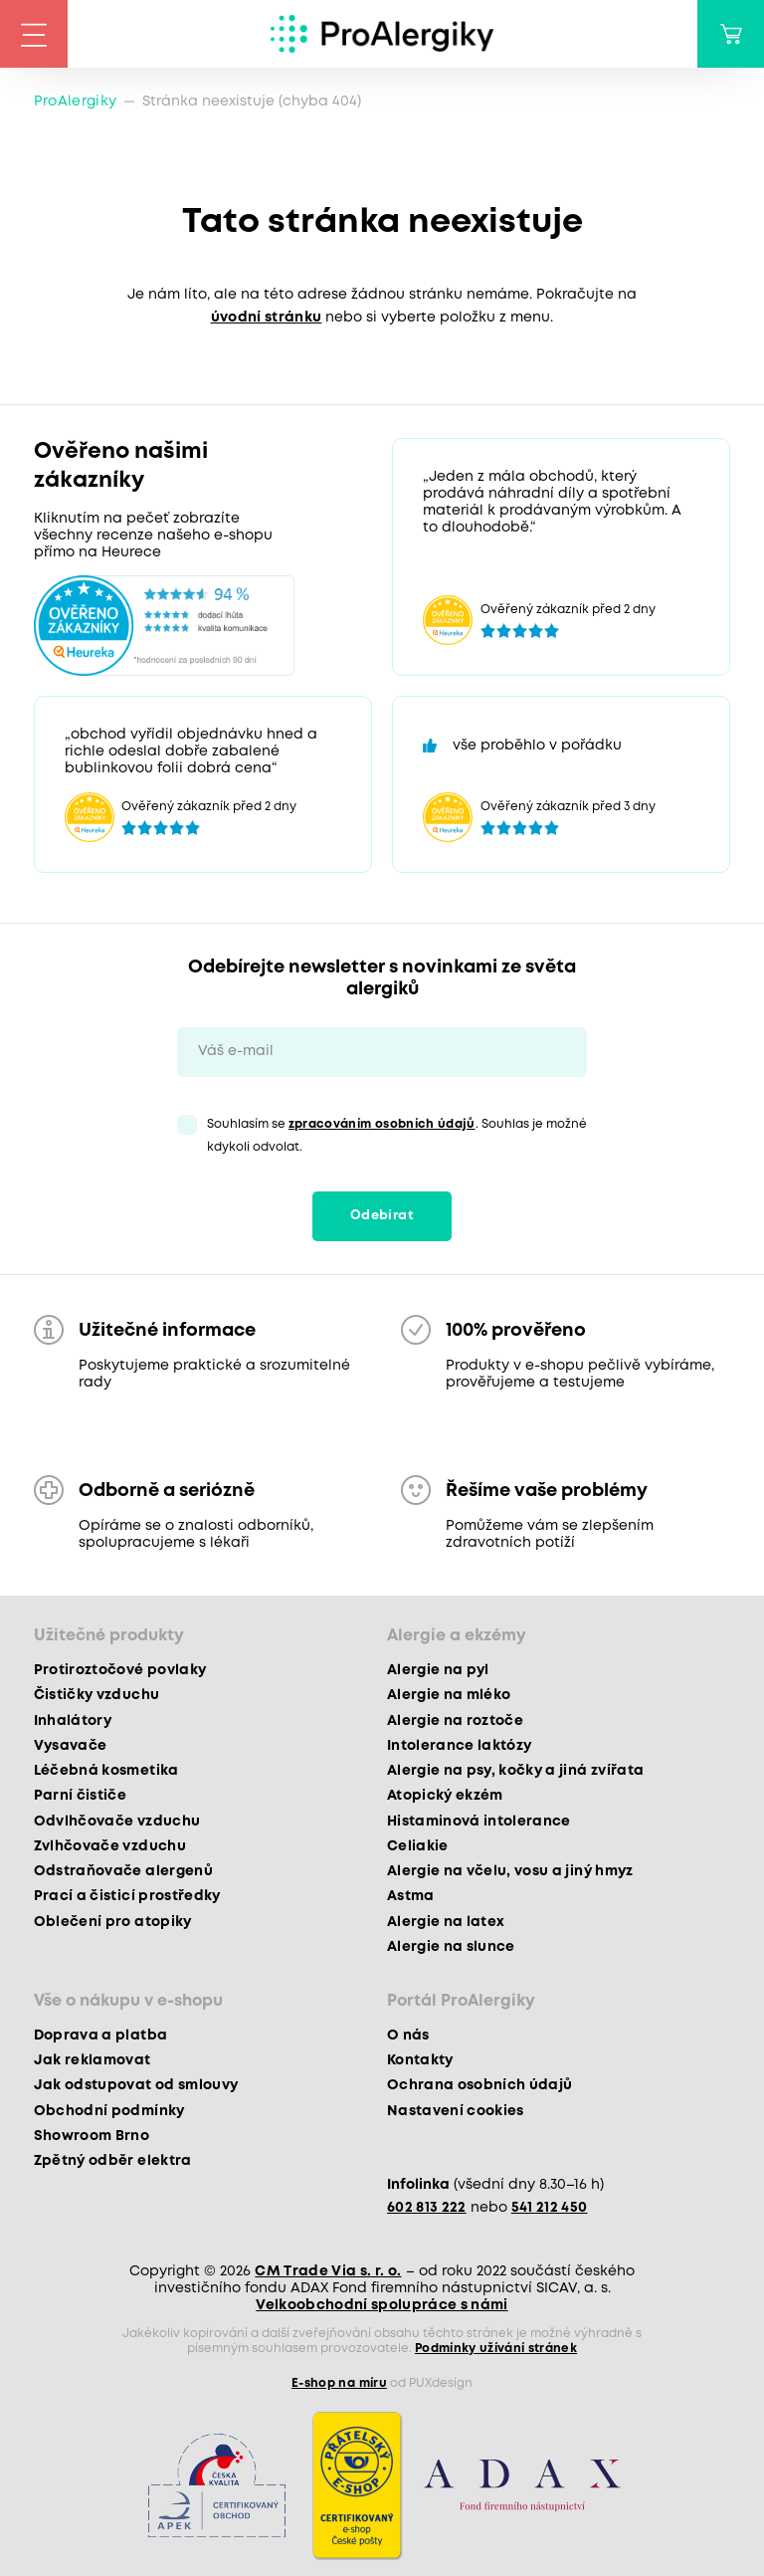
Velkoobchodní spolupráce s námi (382, 2305)
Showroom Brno (91, 2136)
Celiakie (418, 1846)
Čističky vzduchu (96, 1695)
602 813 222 (427, 2208)
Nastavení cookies (455, 2111)
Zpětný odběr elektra (113, 2161)
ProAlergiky (75, 101)
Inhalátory (72, 1721)
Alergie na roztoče (455, 1721)
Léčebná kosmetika (106, 1771)
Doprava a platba (100, 2035)
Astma (411, 1896)
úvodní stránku (266, 317)
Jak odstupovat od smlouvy (136, 2085)
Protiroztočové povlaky (120, 1670)
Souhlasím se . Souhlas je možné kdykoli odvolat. (397, 1136)
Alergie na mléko (448, 1695)
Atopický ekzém (445, 1796)
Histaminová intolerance (479, 1821)
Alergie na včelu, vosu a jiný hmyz (510, 1871)
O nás (408, 2035)
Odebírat (382, 1215)
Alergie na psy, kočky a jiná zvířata (515, 1771)
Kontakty (420, 2060)
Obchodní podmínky (109, 2111)
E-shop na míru (339, 2383)
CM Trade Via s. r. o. (328, 2271)
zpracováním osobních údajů (382, 1124)
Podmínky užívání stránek (496, 2348)
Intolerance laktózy (459, 1746)
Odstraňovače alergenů (123, 1871)
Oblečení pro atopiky (113, 1922)
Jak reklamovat (92, 2060)
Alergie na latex (445, 1922)
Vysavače (70, 1746)
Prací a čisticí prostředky (127, 1896)
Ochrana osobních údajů (479, 2085)
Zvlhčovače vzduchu (110, 1846)
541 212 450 (549, 2208)
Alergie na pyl (438, 1670)
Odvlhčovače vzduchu (117, 1821)
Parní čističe (80, 1796)
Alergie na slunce (451, 1947)
